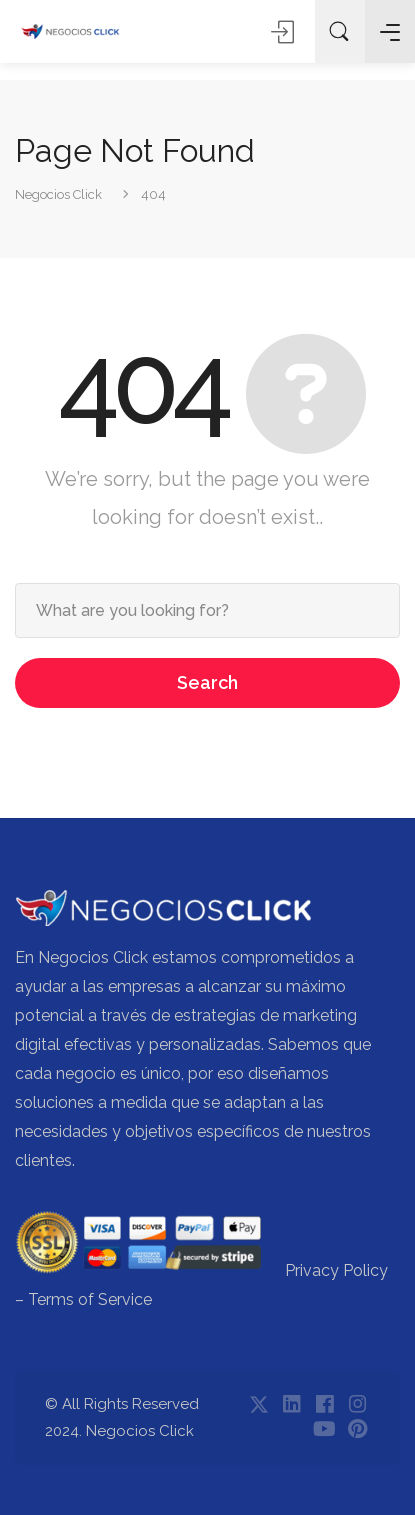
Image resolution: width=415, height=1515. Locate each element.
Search (207, 682)
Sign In (284, 31)
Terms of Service (90, 1299)
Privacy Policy (336, 1270)
